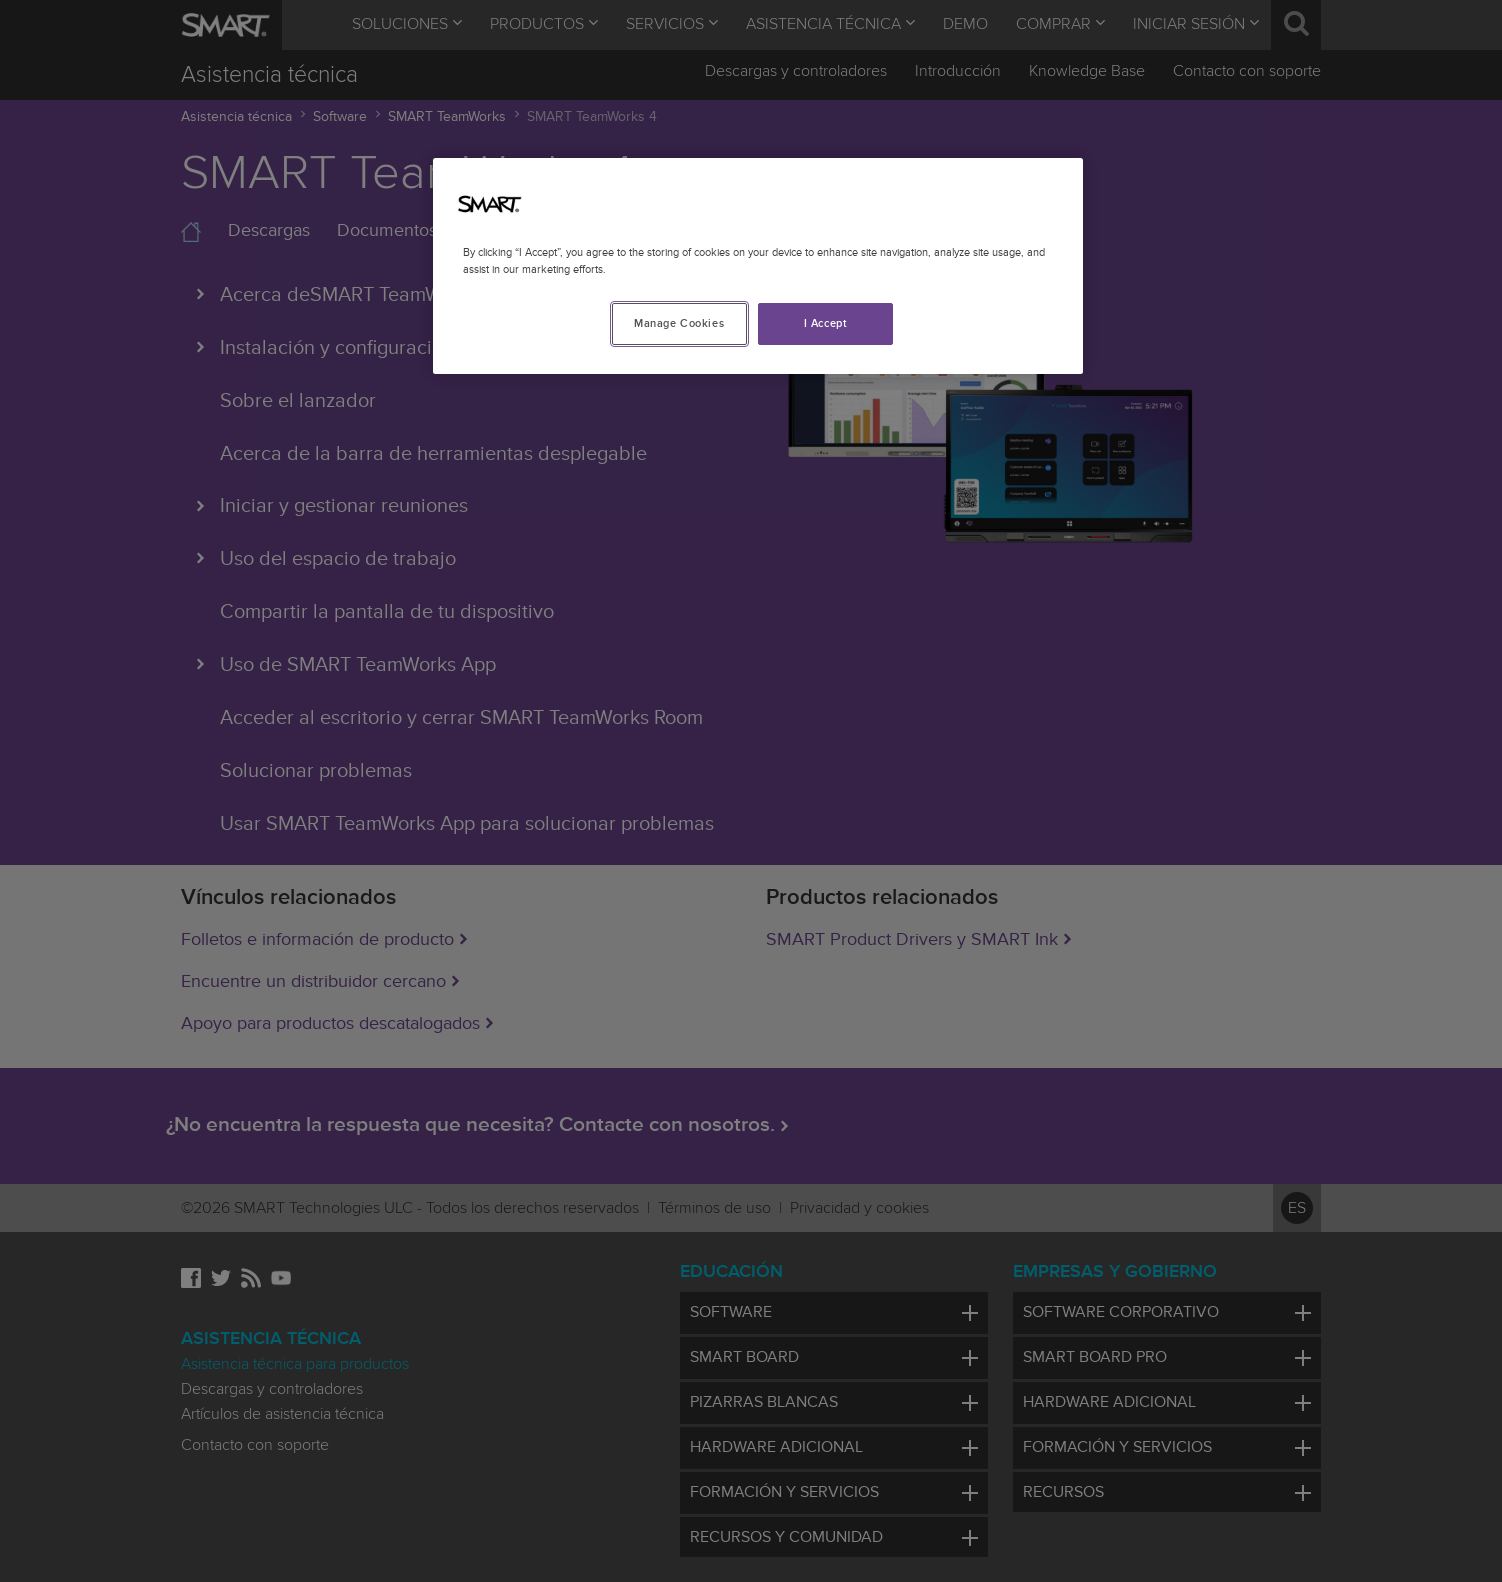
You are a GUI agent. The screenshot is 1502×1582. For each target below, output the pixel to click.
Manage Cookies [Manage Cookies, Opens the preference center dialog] (679, 323)
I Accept (826, 323)
